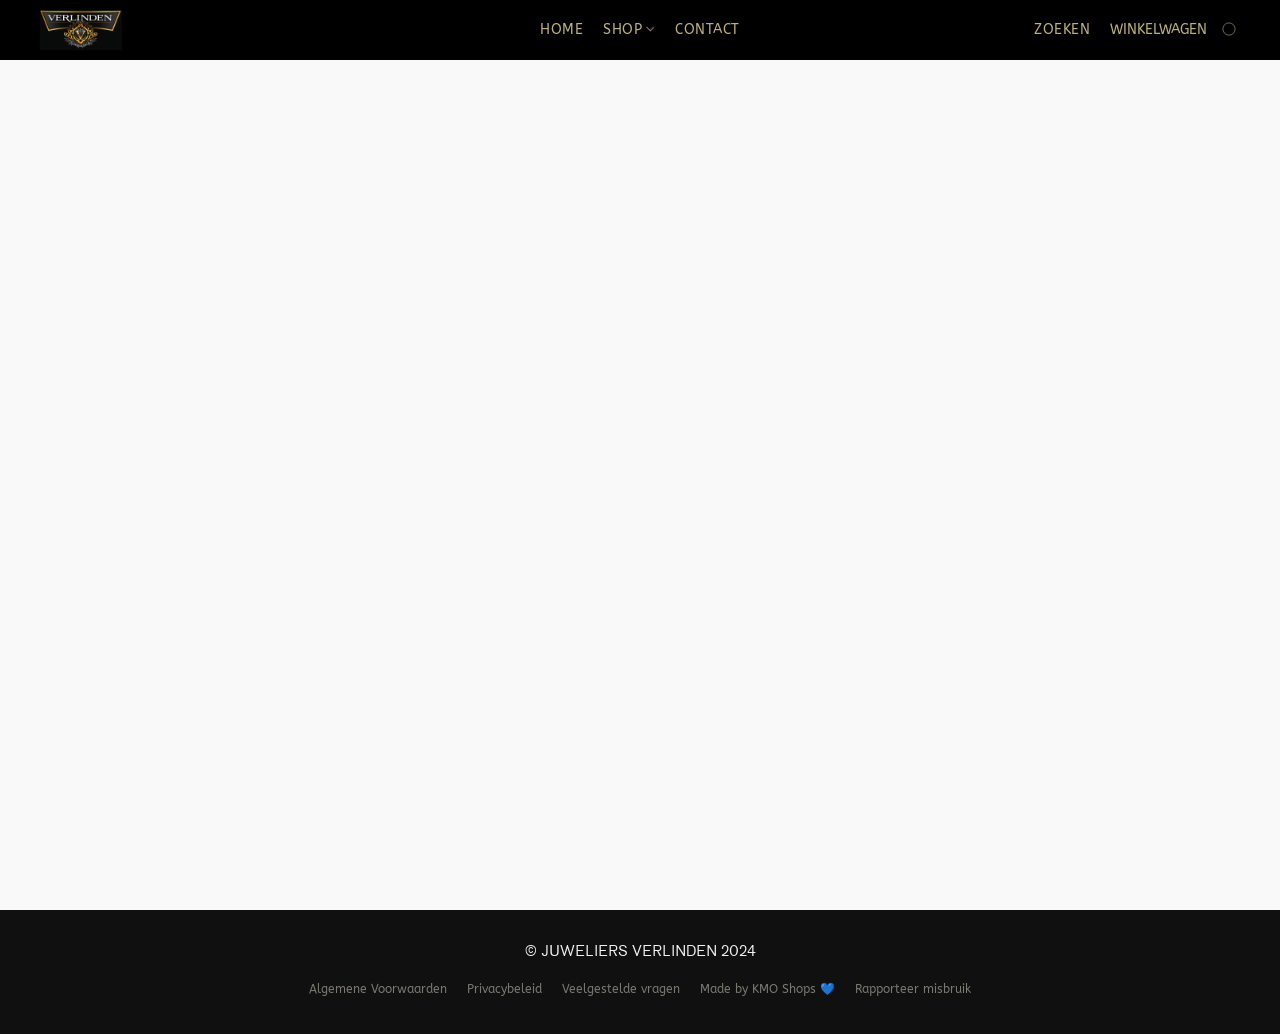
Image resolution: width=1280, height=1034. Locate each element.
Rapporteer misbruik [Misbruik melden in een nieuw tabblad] (913, 989)
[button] (81, 30)
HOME (561, 29)
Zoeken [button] (1062, 29)
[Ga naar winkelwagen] (1175, 30)
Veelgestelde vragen (621, 989)
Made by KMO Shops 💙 (767, 989)
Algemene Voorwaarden (378, 989)
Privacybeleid (504, 989)
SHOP (628, 29)
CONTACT (707, 29)
